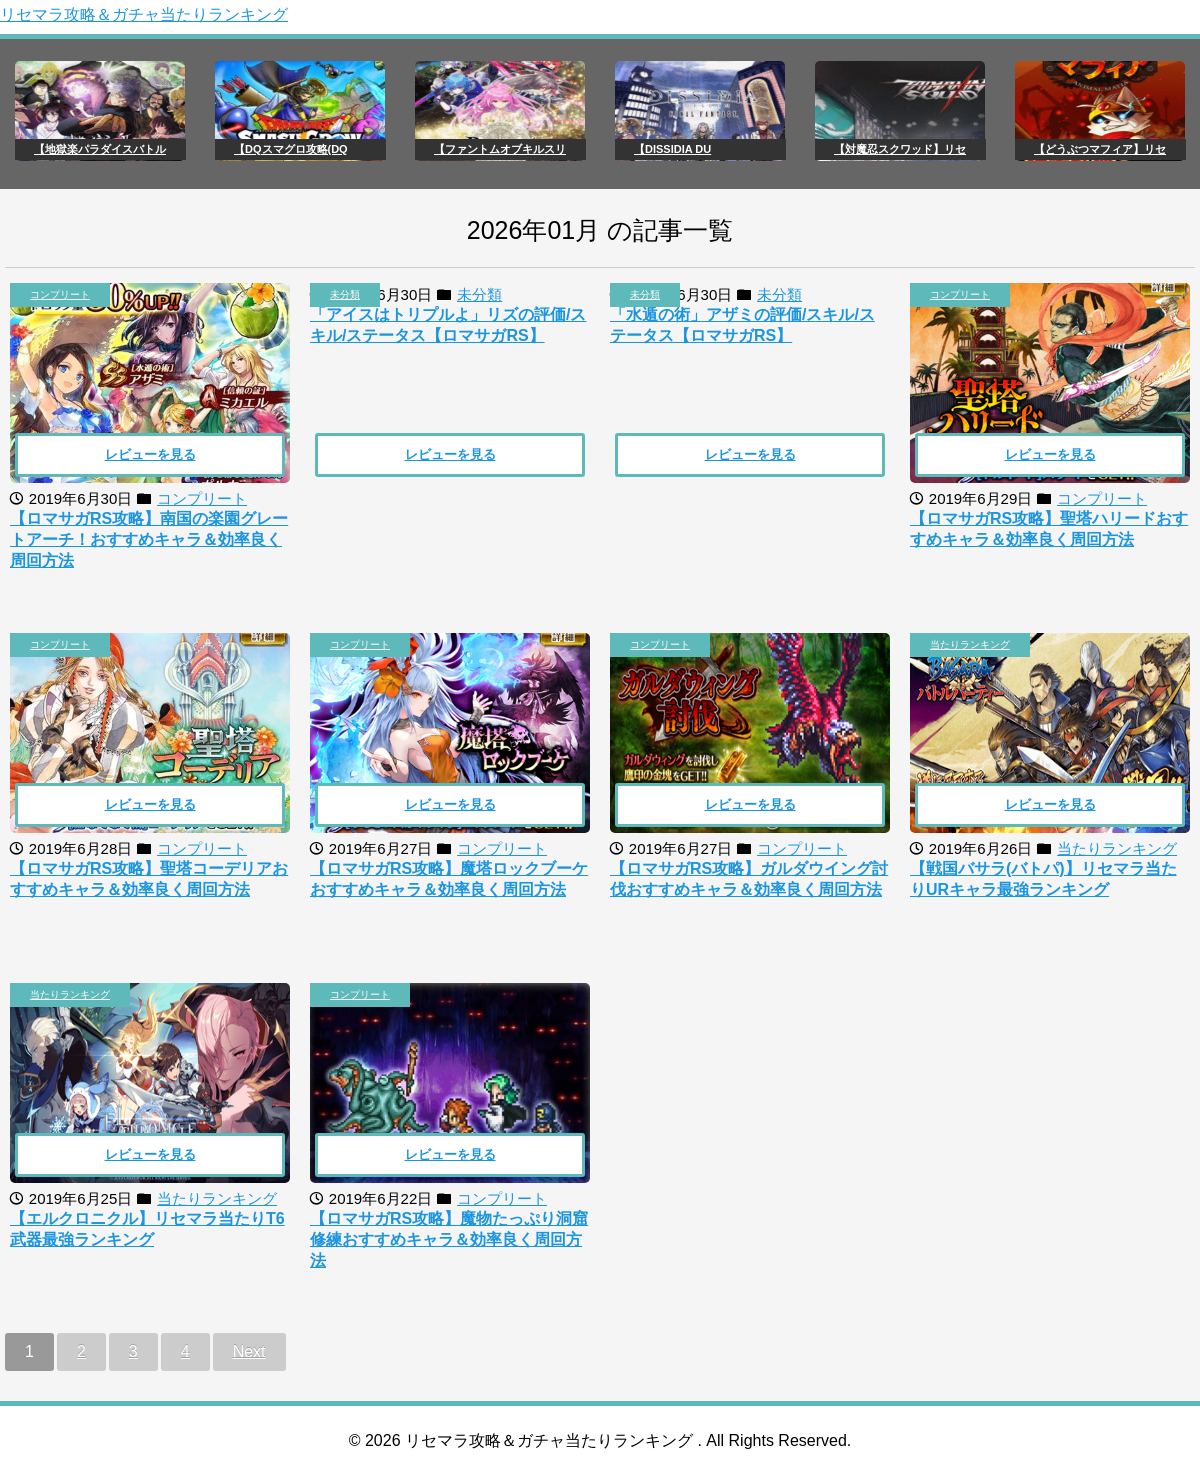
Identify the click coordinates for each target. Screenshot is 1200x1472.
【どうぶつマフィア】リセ (1100, 149)
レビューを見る (150, 454)
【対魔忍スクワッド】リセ (900, 149)
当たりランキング (970, 644)
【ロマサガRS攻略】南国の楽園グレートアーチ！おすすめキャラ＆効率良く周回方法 (149, 539)
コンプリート (60, 294)
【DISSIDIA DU (672, 149)
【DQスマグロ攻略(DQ (291, 149)
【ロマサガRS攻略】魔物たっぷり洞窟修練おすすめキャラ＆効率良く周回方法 (449, 1239)
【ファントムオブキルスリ (500, 149)
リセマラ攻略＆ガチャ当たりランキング (144, 14)
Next (249, 1351)
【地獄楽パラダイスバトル (100, 149)
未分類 (345, 294)
